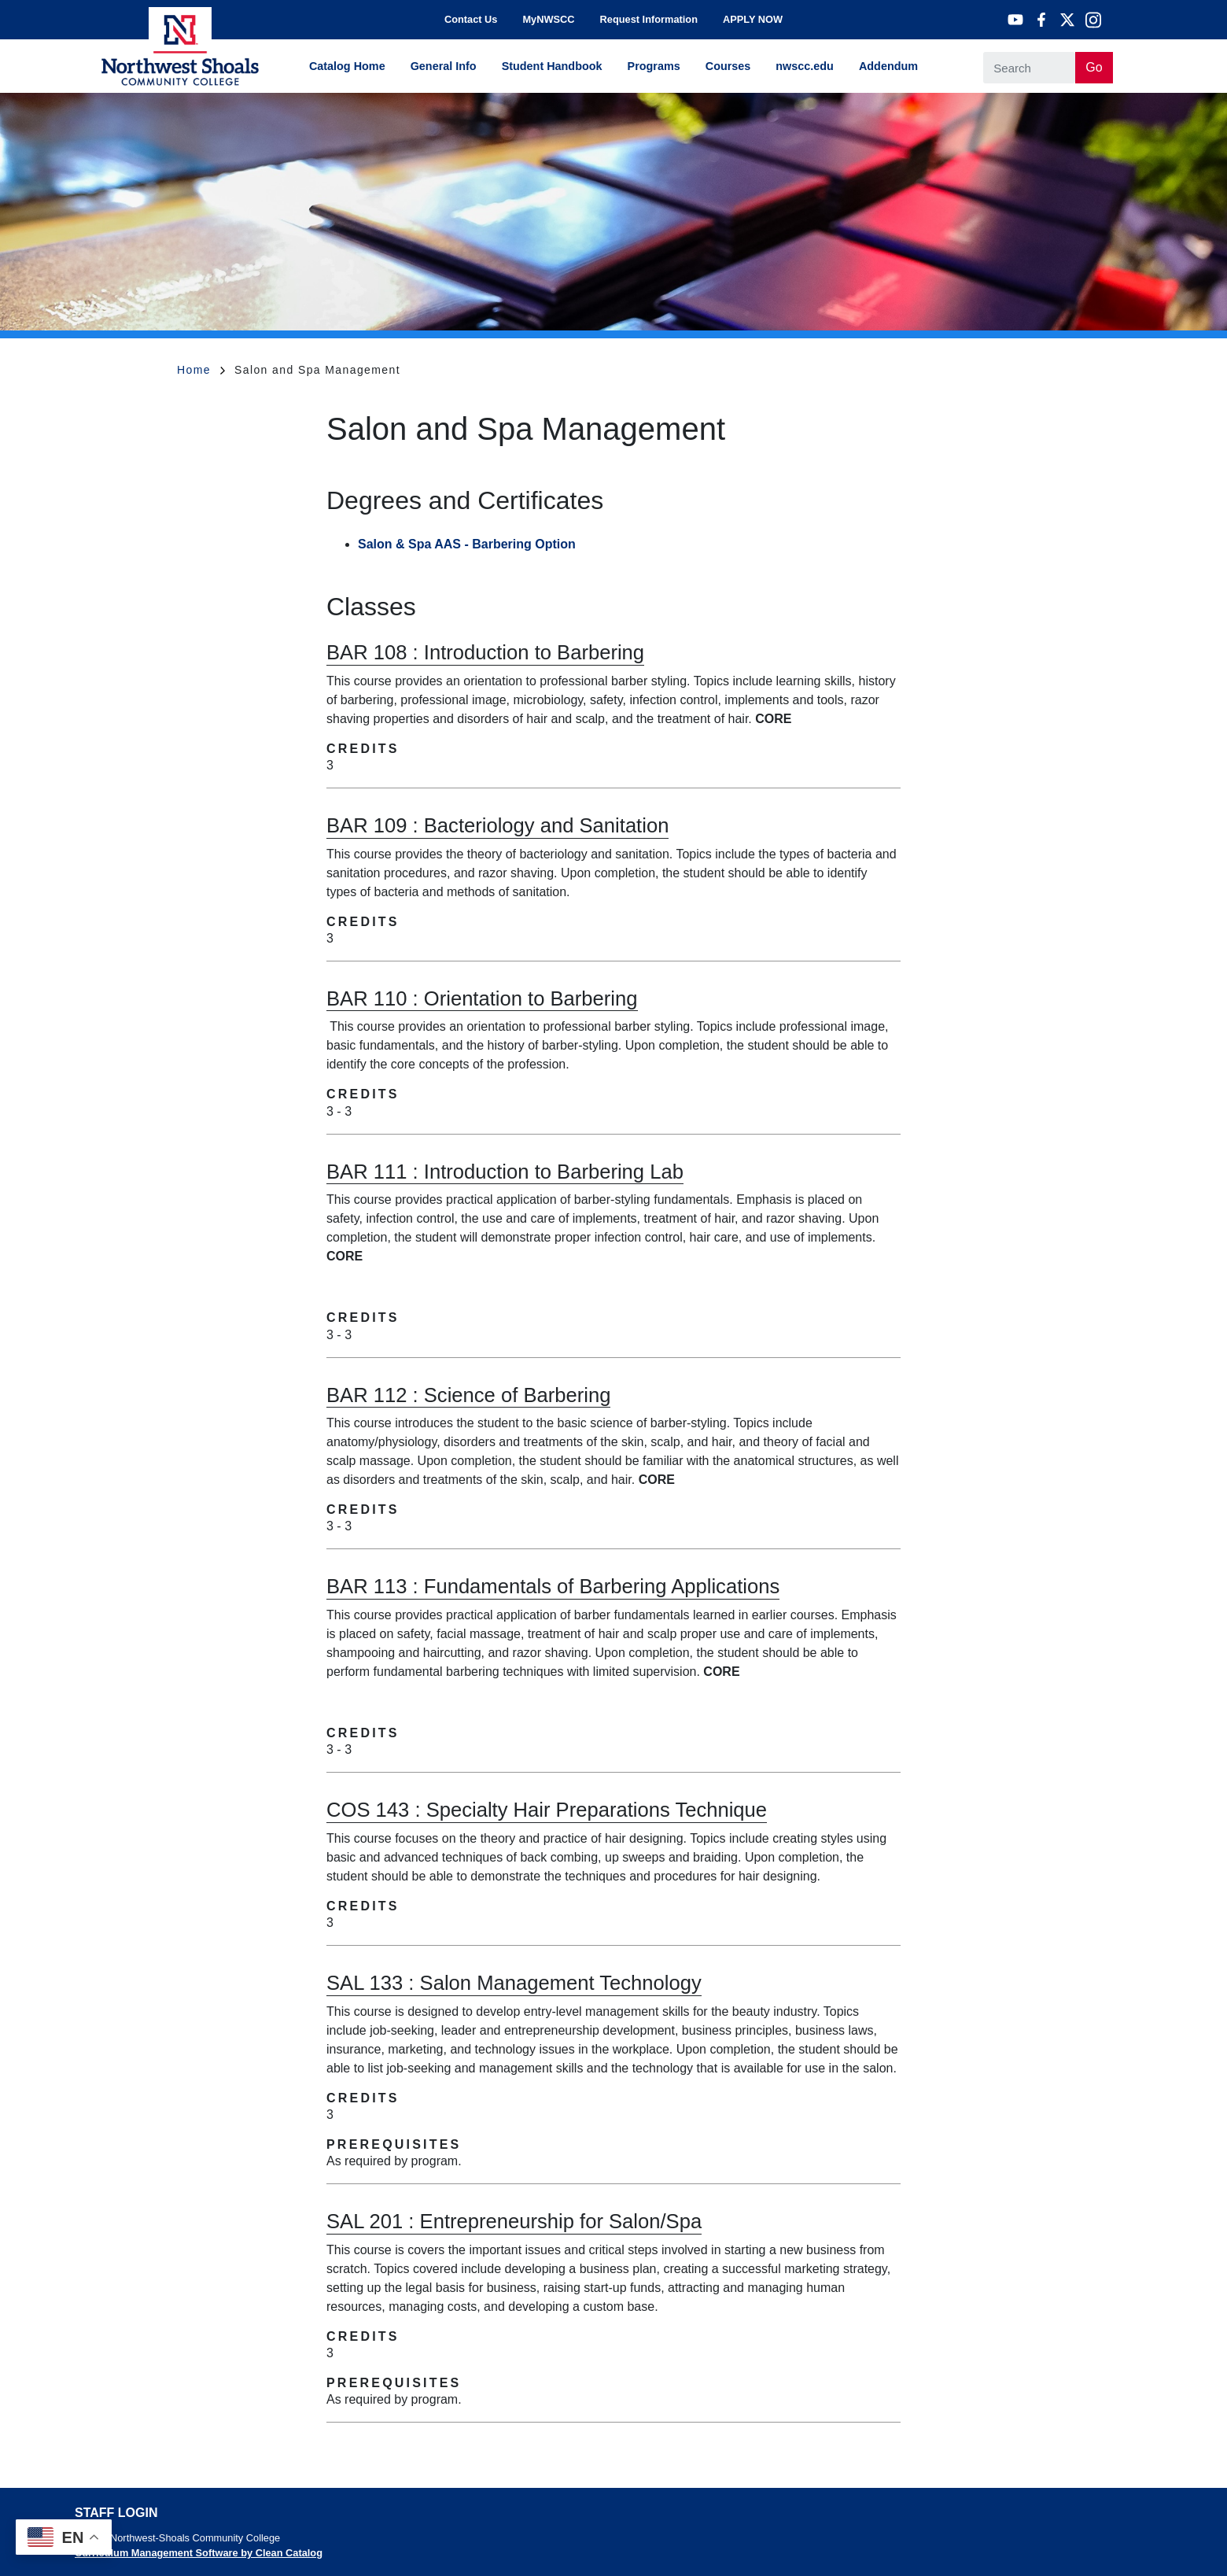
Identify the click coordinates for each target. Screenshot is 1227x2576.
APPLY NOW (753, 19)
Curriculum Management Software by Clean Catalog (198, 2553)
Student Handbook (552, 66)
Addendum (888, 66)
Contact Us (471, 19)
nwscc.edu (805, 66)
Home (201, 370)
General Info (444, 66)
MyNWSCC (548, 19)
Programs (654, 66)
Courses (728, 66)
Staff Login (116, 2512)
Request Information (649, 19)
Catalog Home (347, 66)
